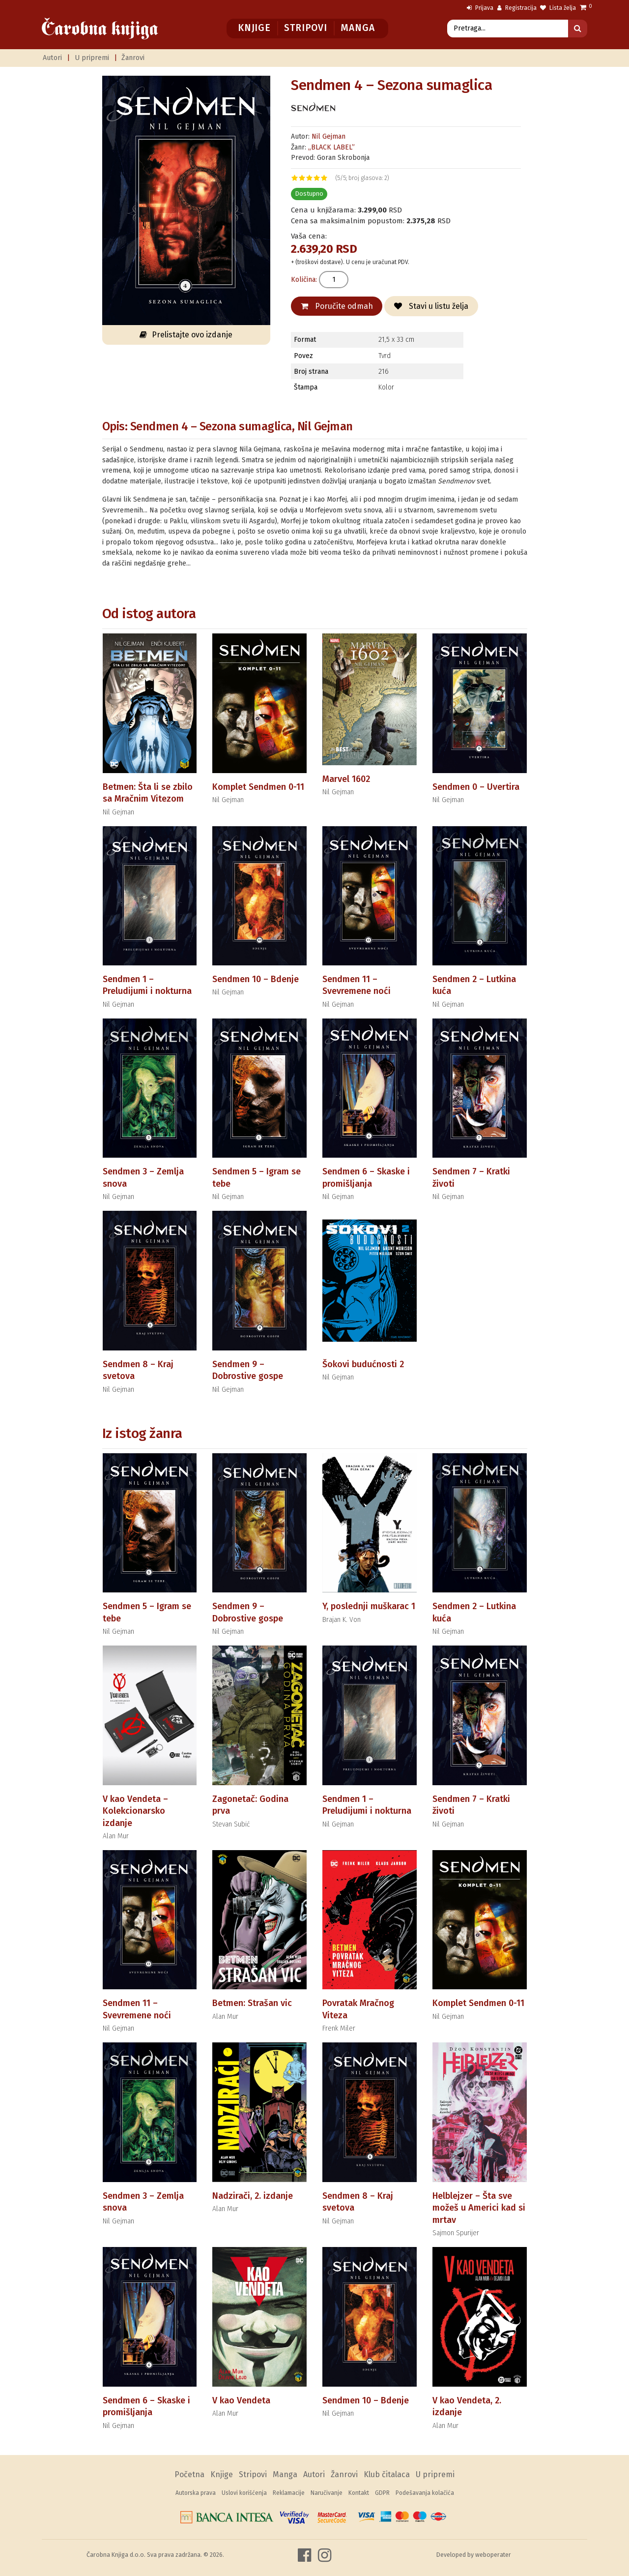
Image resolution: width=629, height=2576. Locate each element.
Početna (189, 2474)
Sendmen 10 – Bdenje (255, 979)
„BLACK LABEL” (331, 147)
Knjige (254, 27)
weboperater (493, 2554)
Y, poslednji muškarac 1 (368, 1606)
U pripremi (92, 58)
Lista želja (558, 7)
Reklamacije (289, 2492)
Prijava (480, 7)
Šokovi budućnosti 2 (363, 1364)
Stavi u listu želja (431, 306)
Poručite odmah (337, 306)
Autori (52, 58)
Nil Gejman (328, 136)
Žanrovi (132, 58)
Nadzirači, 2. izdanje (252, 2195)
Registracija (517, 7)
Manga (357, 27)
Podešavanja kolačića (425, 2492)
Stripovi (305, 27)
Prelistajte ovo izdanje (186, 334)
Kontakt (358, 2492)
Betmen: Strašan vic (252, 2003)
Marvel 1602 (346, 779)
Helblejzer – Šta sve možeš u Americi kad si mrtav (478, 2207)
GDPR (382, 2492)
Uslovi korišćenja (244, 2492)
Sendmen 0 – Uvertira (475, 786)
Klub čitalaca (387, 2474)
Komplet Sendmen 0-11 (258, 786)
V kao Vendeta (241, 2400)
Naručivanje (327, 2492)
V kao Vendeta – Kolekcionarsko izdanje (135, 1811)
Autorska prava (195, 2492)
